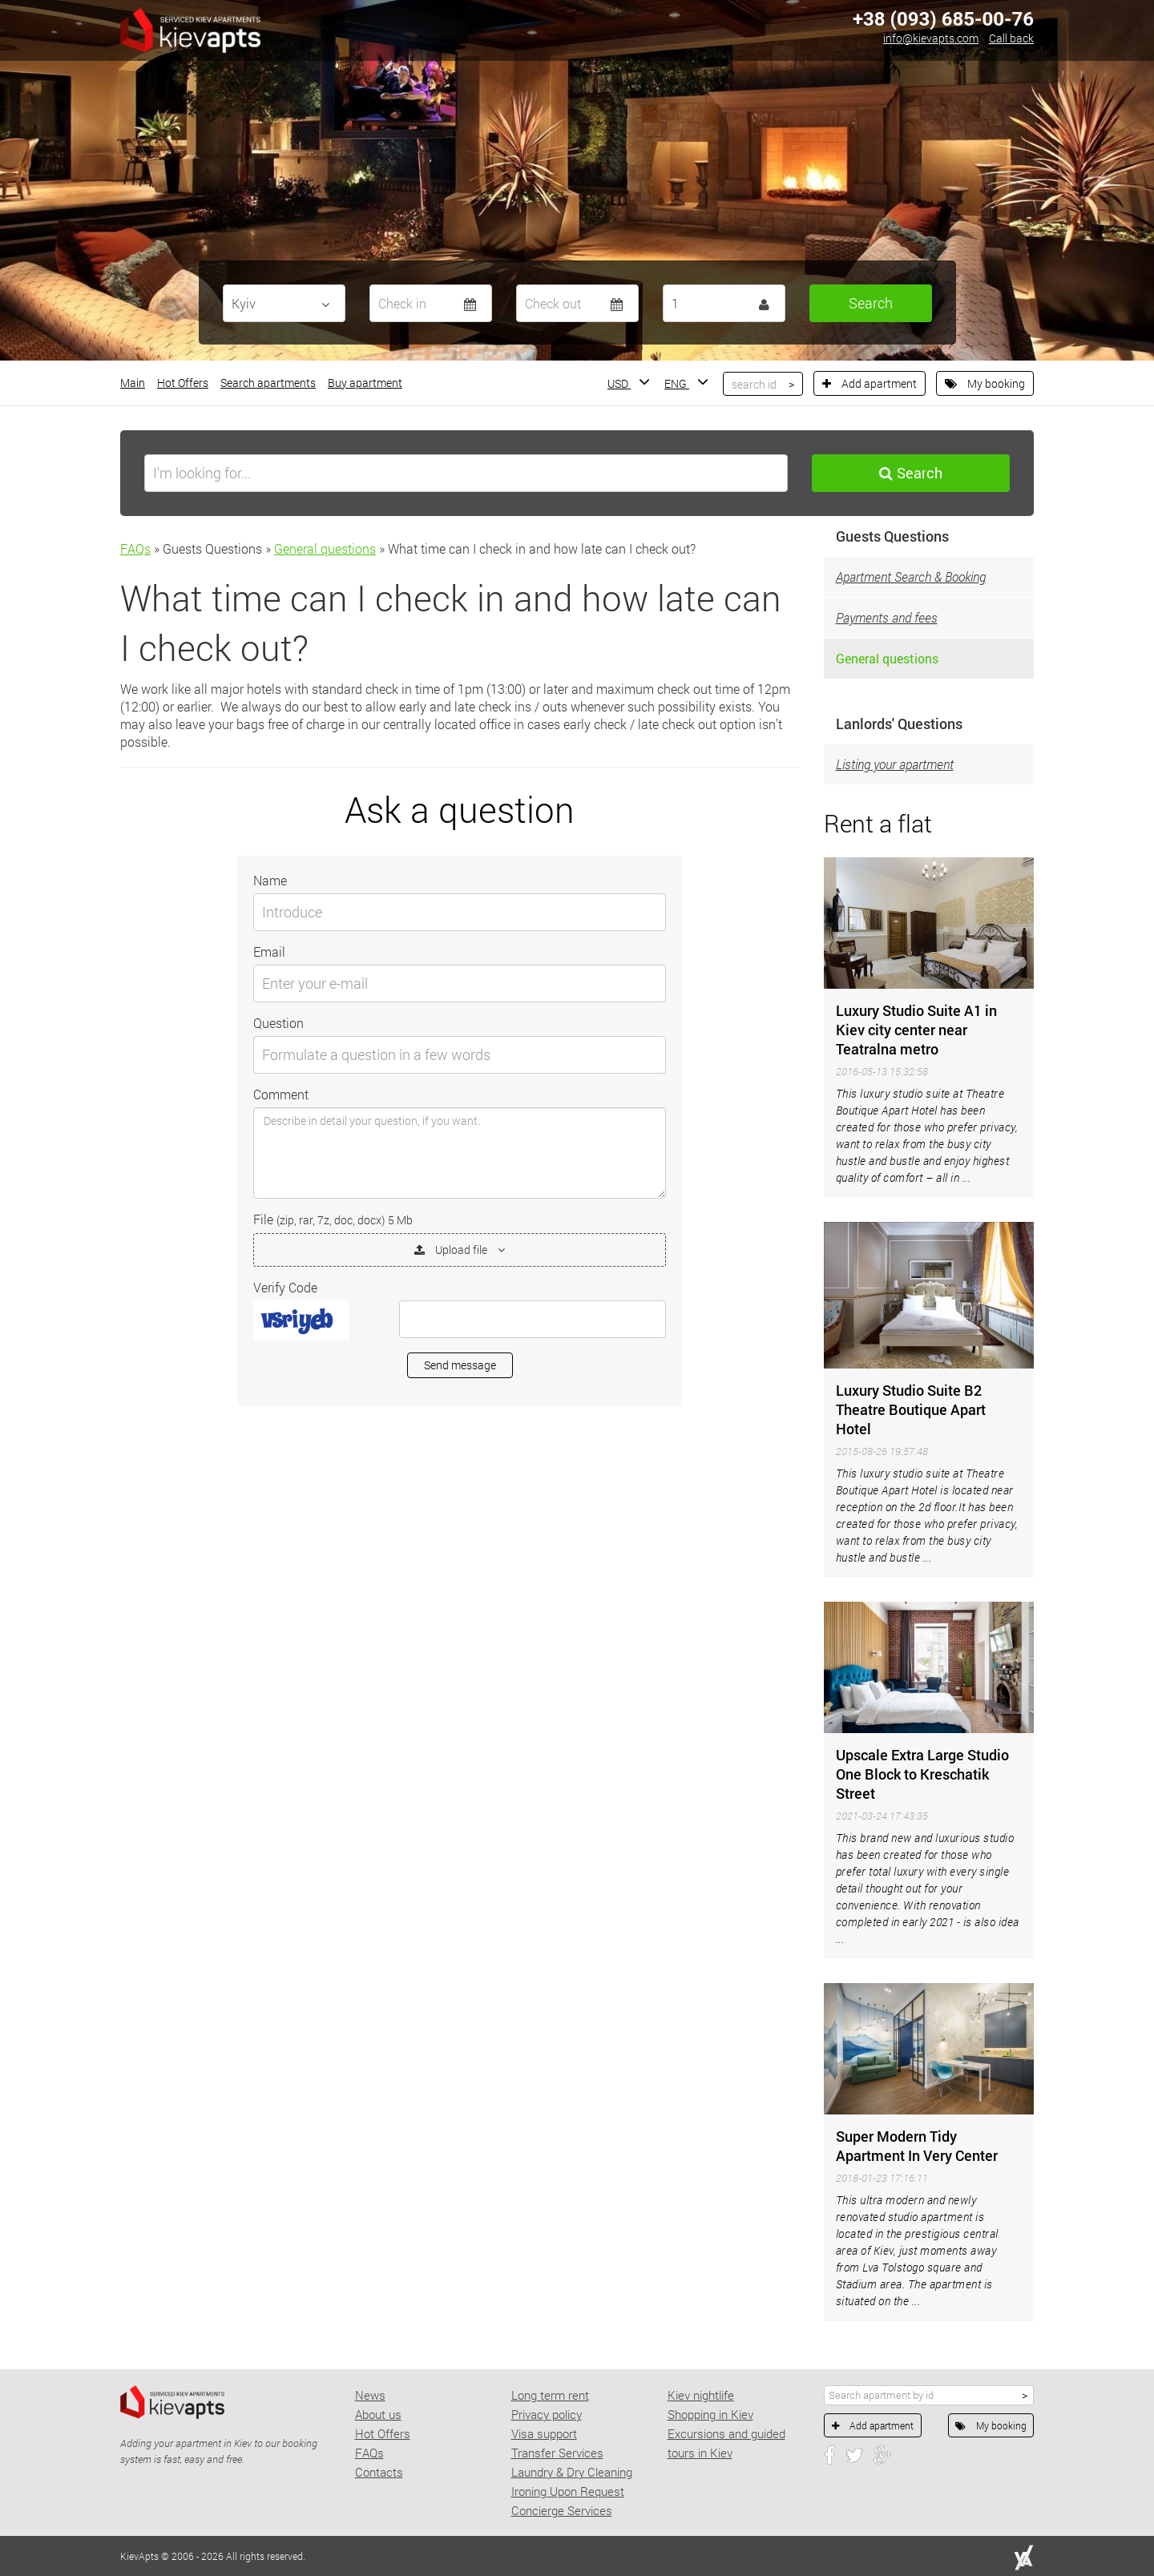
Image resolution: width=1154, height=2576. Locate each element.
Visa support (544, 2433)
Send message (460, 1365)
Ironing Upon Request (567, 2491)
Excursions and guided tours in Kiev (726, 2443)
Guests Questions (892, 536)
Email (269, 951)
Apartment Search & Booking (911, 576)
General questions (325, 548)
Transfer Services (557, 2453)
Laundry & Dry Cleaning (571, 2472)
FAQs (135, 548)
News (370, 2395)
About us (378, 2414)
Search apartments (268, 382)
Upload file (459, 1250)
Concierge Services (561, 2510)
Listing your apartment (895, 764)
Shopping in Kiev (710, 2414)
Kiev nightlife (701, 2395)
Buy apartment (365, 382)
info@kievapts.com (930, 38)
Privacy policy (546, 2414)
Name (270, 880)
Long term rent (550, 2395)
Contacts (379, 2472)
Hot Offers (182, 382)
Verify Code (285, 1287)
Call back (1011, 38)
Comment (281, 1094)
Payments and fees (887, 617)
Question (278, 1022)
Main (132, 382)
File (333, 1219)
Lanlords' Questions (899, 723)
